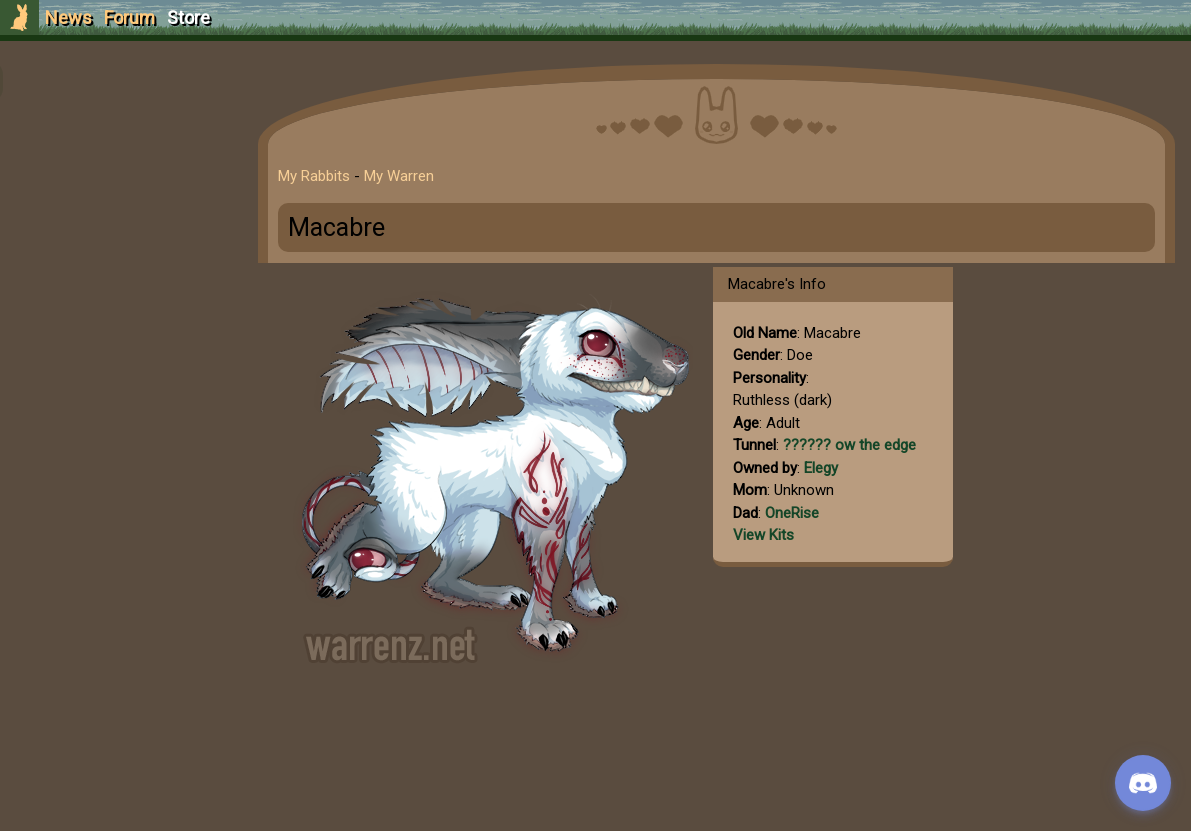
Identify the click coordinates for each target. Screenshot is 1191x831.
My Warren (407, 176)
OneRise (800, 513)
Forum (129, 17)
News (68, 17)
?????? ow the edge (857, 445)
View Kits (771, 535)
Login (121, 165)
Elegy (829, 468)
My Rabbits (322, 176)
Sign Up (122, 128)
